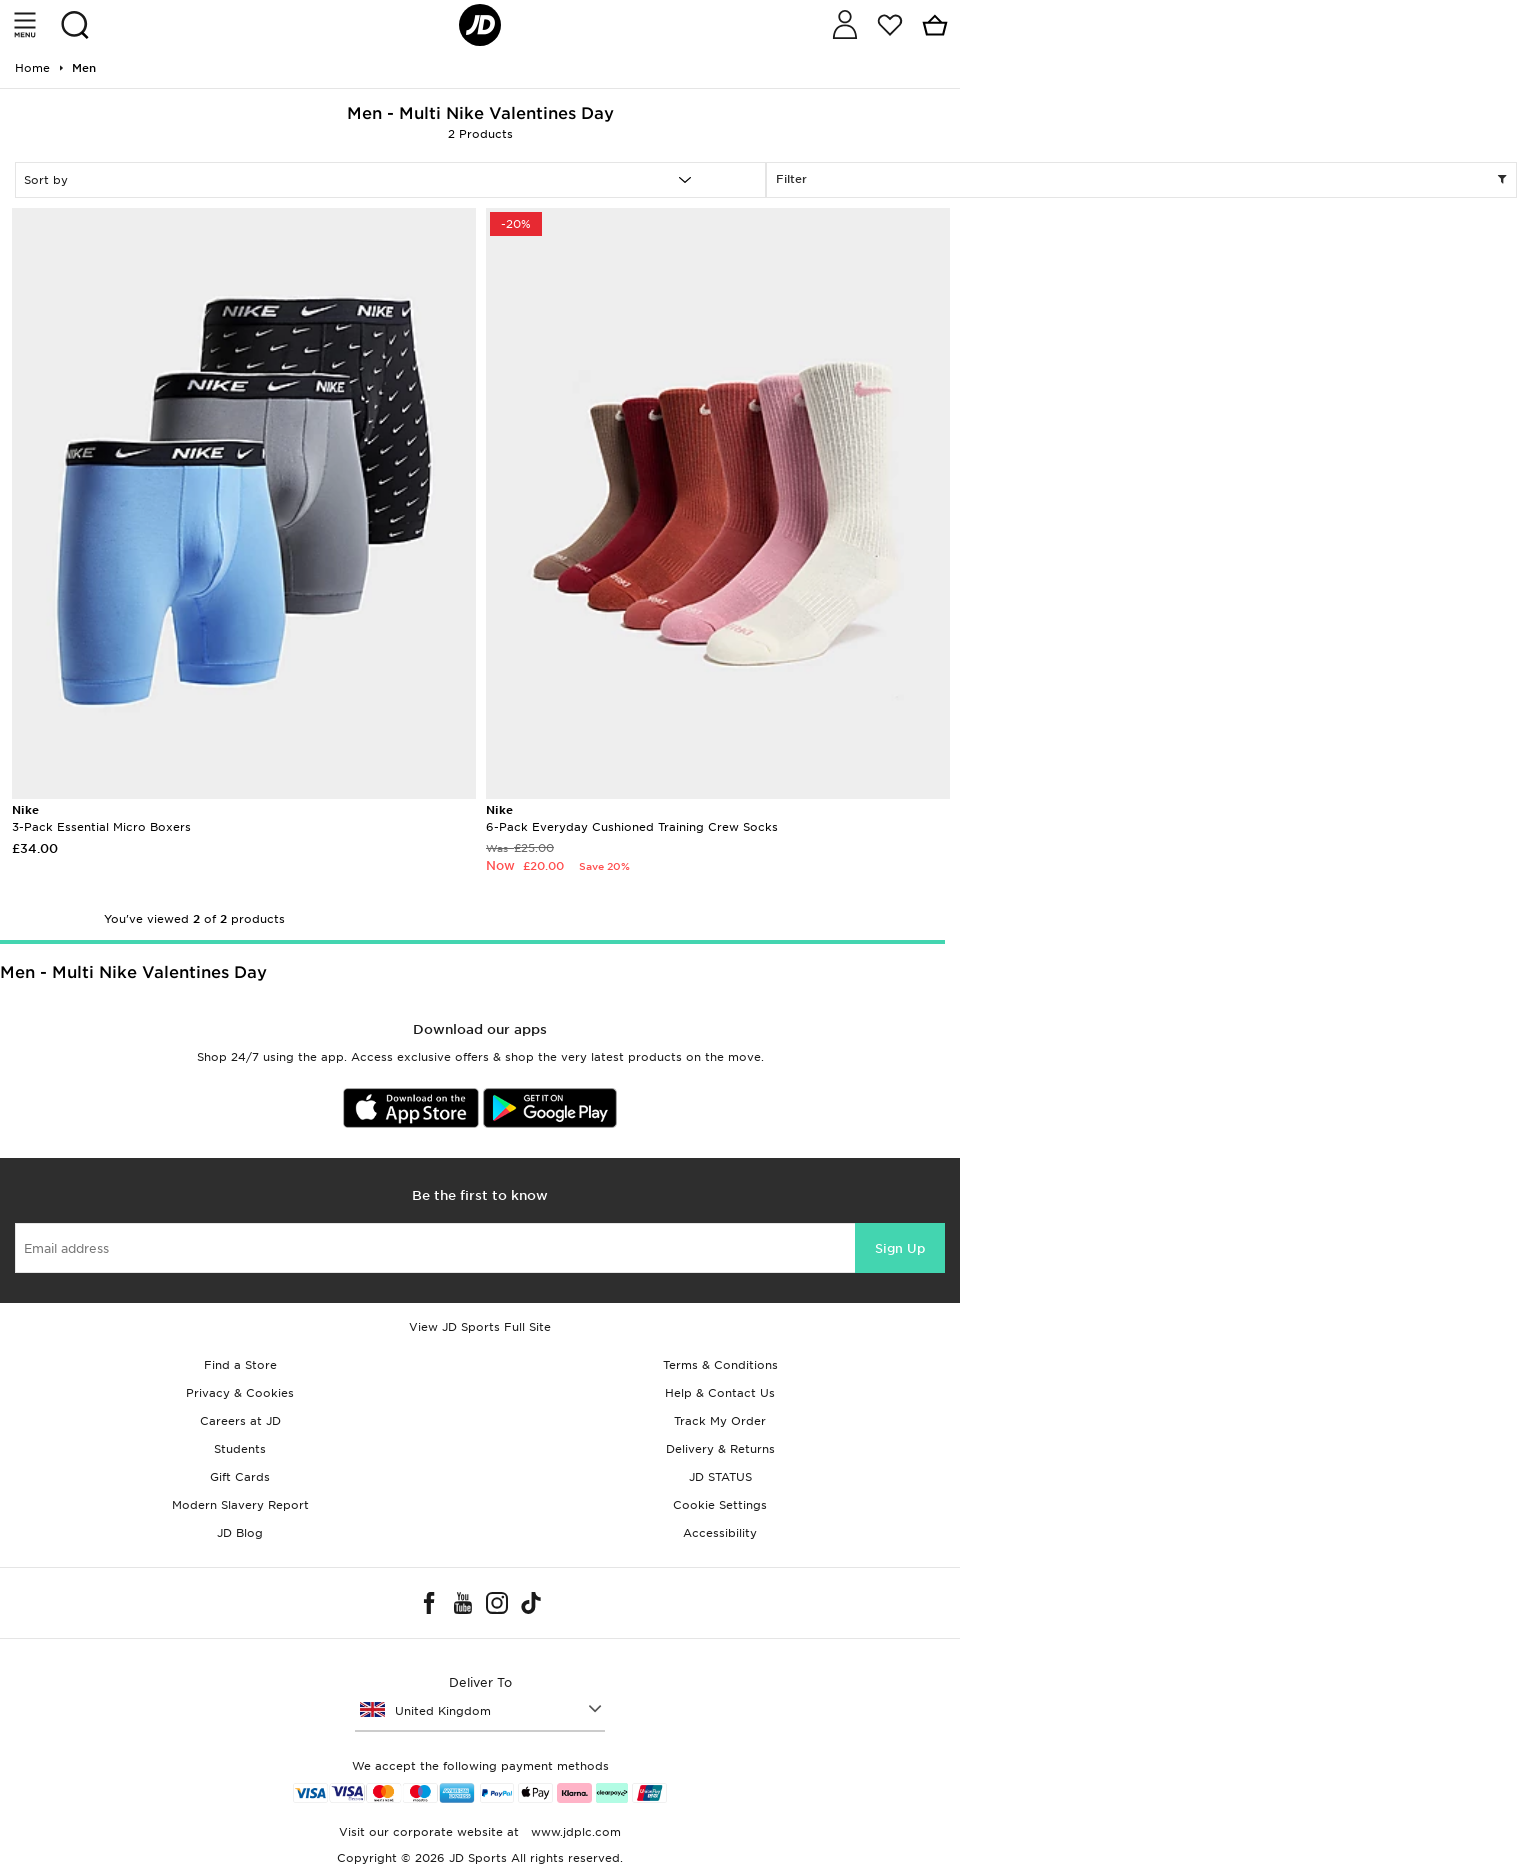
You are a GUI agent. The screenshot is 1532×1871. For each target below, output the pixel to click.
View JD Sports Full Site (480, 1327)
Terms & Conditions (720, 1365)
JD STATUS (720, 1477)
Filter (1141, 180)
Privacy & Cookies (240, 1393)
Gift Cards (240, 1477)
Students (240, 1449)
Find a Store (240, 1365)
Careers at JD (240, 1421)
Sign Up (900, 1248)
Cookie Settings (720, 1505)
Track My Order (720, 1421)
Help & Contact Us (720, 1393)
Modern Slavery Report (240, 1505)
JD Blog (240, 1533)
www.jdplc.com (574, 1832)
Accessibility (720, 1533)
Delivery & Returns (720, 1449)
